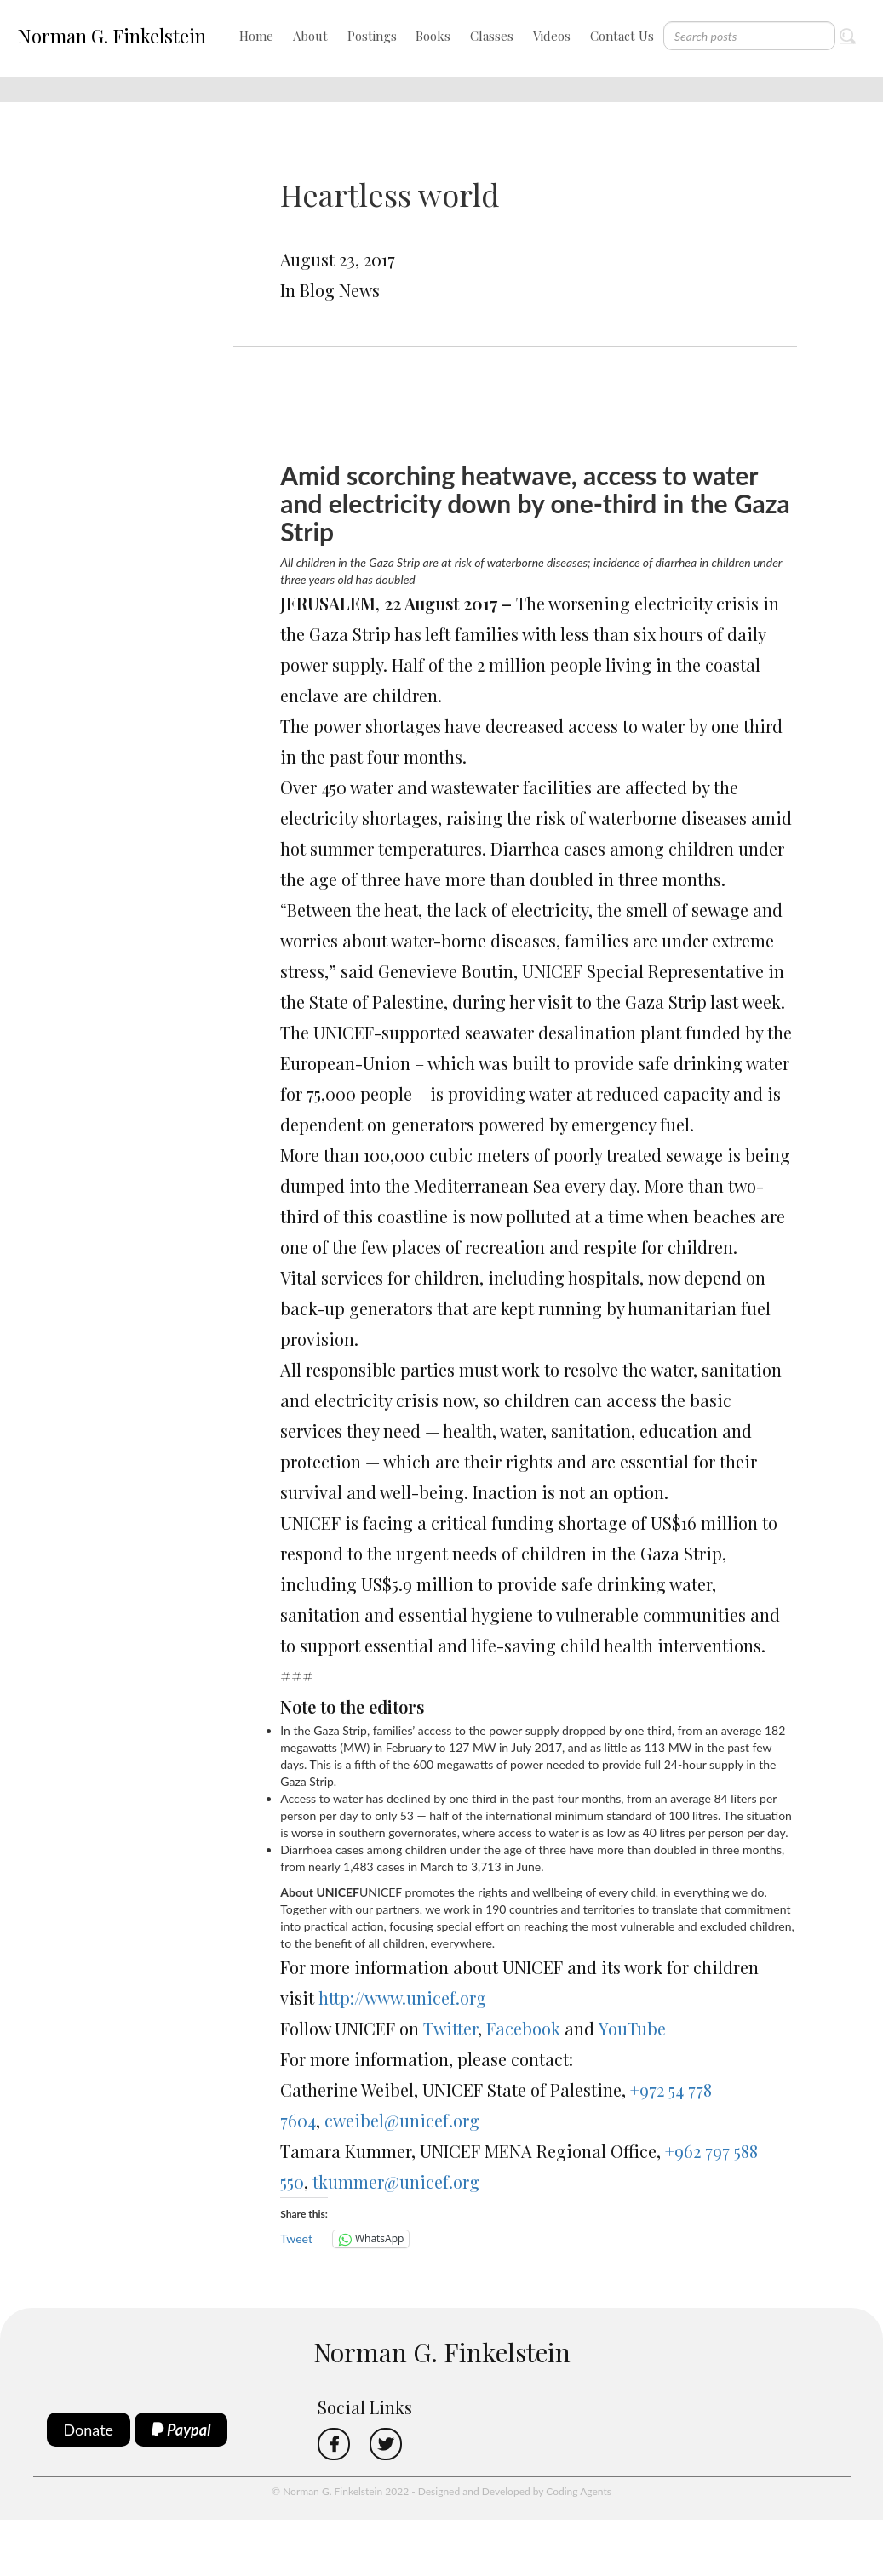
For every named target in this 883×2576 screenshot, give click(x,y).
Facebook (525, 2028)
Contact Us (622, 35)
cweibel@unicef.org (401, 2120)
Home (256, 35)
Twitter (450, 2028)
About (310, 35)
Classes (491, 35)
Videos (552, 35)
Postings (372, 35)
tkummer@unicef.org (395, 2181)
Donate (89, 2429)
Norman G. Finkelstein (111, 36)
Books (433, 35)
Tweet (296, 2238)
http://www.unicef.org (402, 1997)
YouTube (632, 2028)
